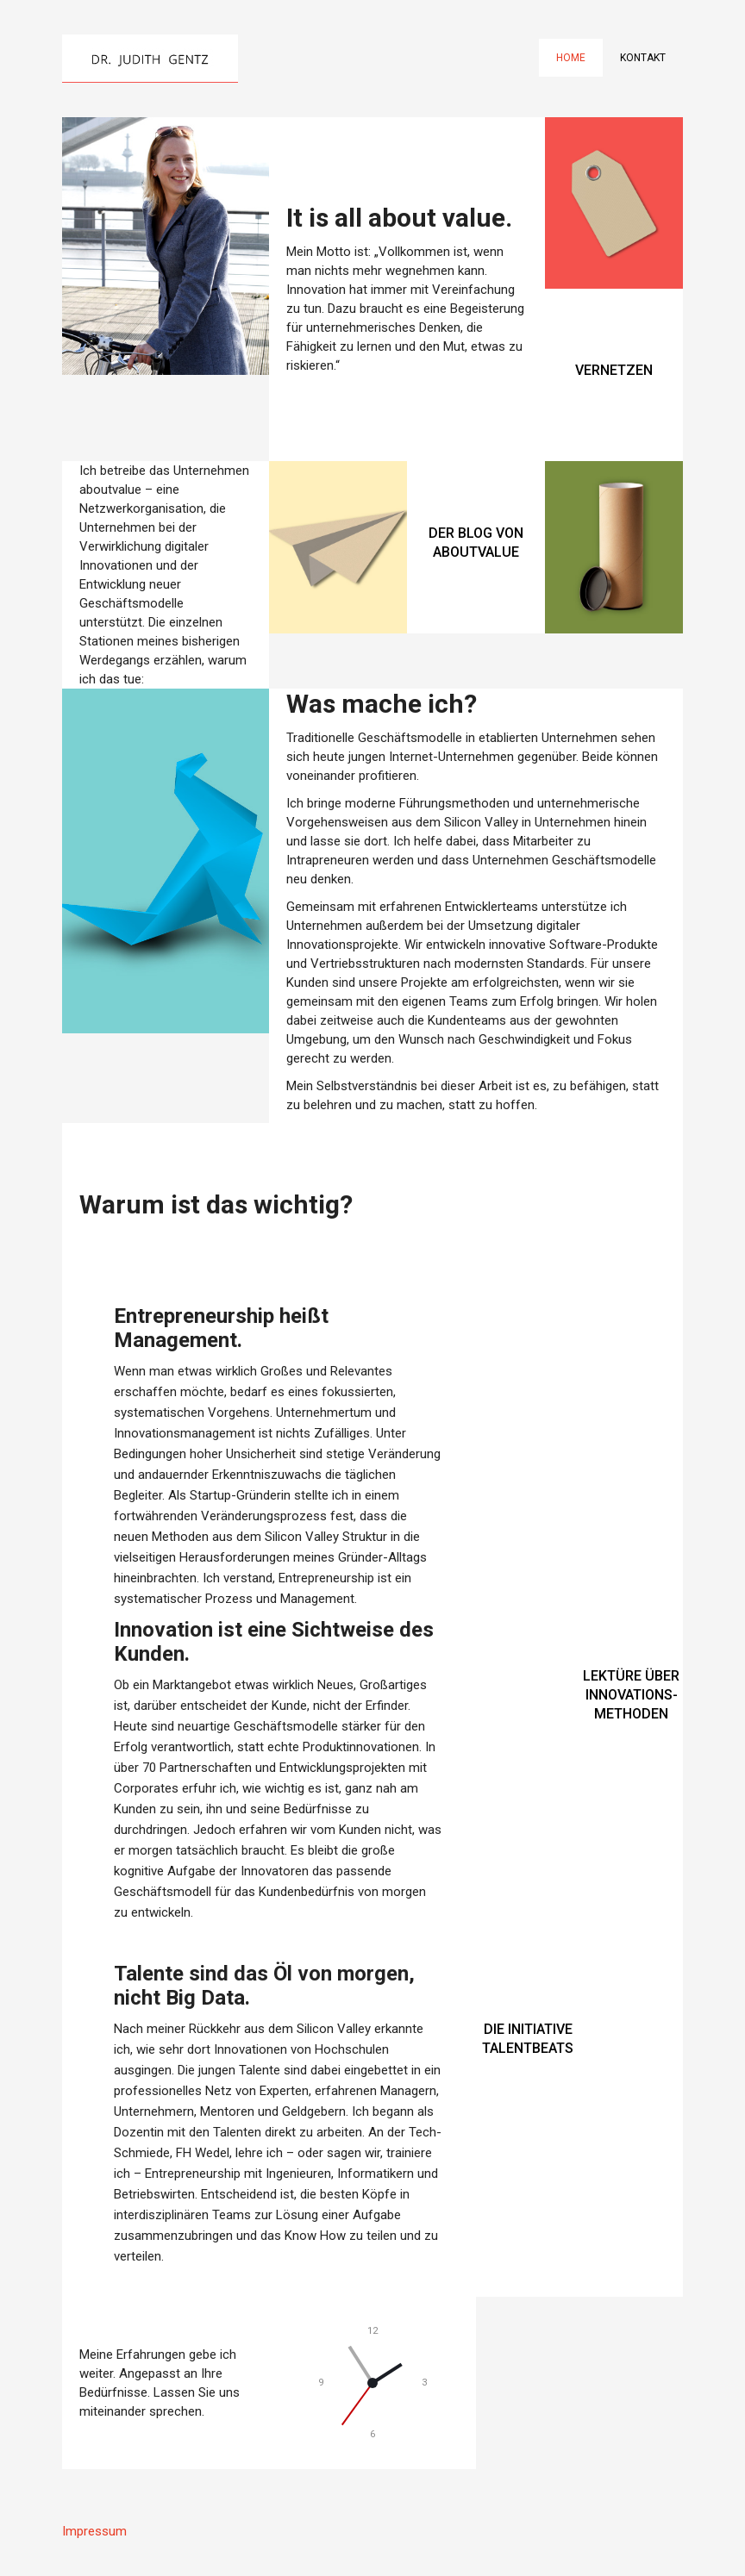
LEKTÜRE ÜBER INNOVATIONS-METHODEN (631, 1695)
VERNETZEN (614, 370)
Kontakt (643, 58)
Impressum (94, 2531)
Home (570, 58)
